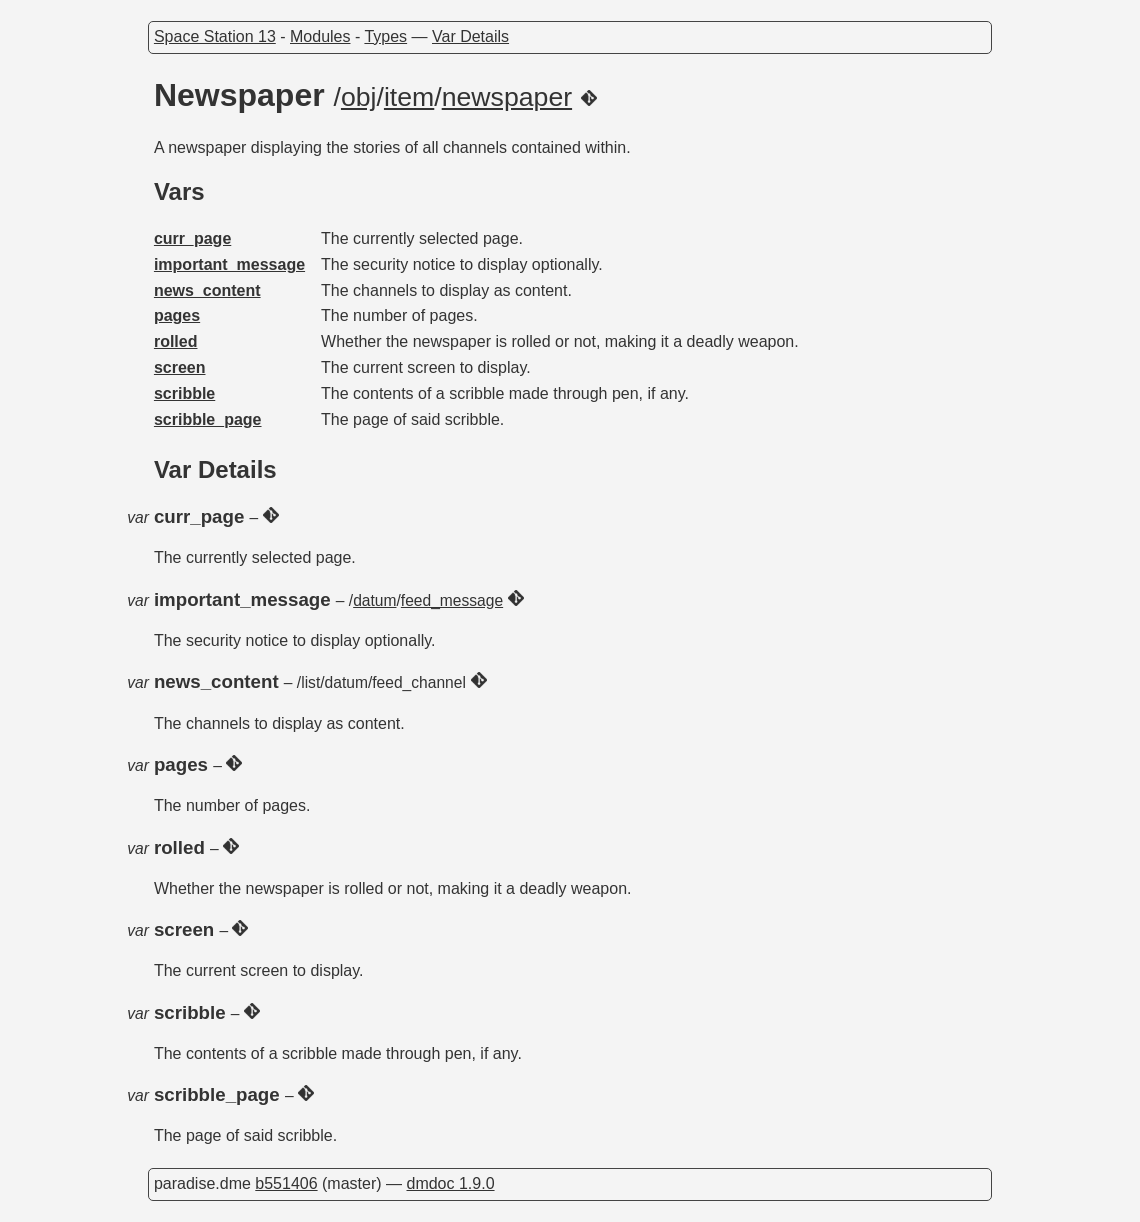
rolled (176, 341)
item (409, 97)
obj (359, 97)
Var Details (470, 36)
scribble (184, 393)
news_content (207, 290)
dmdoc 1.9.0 (450, 1183)
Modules (320, 36)
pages (177, 315)
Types (385, 36)
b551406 (286, 1183)
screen (180, 367)
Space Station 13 (215, 36)
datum (374, 600)
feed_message (452, 600)
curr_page (192, 238)
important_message (229, 264)
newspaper (507, 97)
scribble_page (208, 419)
